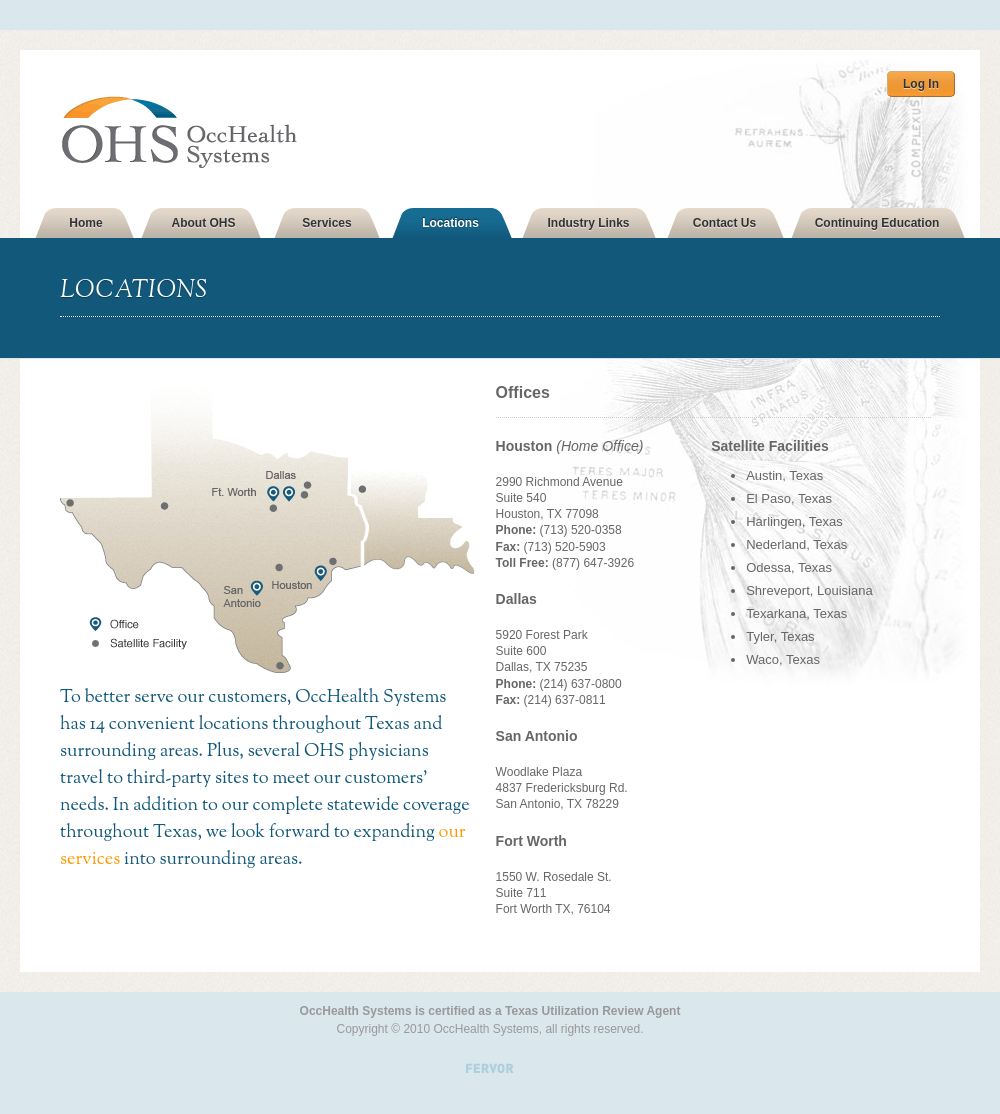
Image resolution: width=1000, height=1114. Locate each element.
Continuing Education (877, 223)
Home (85, 223)
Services (326, 223)
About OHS (204, 223)
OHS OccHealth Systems (209, 133)
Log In (921, 84)
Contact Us (724, 223)
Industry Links (588, 223)
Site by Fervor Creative (490, 1056)
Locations (450, 223)
